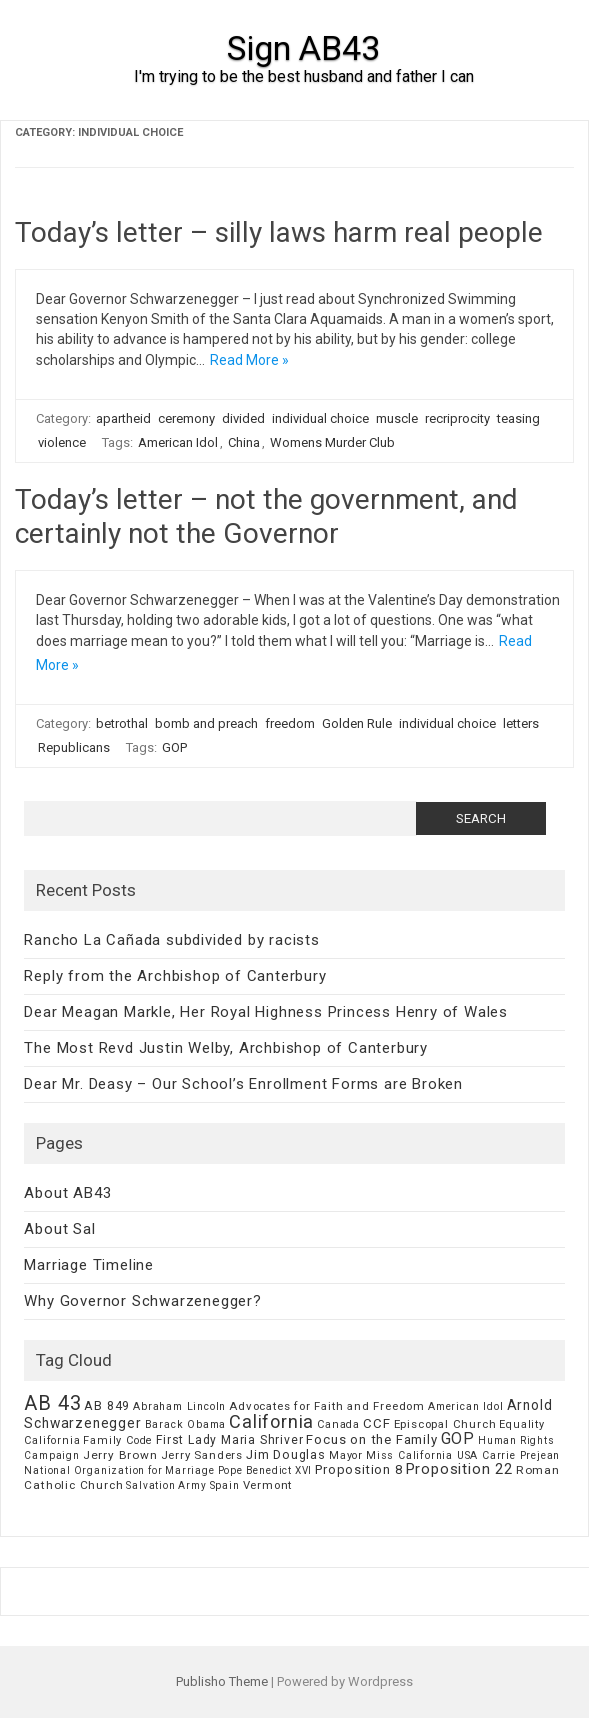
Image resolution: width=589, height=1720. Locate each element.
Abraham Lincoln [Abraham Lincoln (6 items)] (179, 1406)
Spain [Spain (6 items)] (225, 1485)
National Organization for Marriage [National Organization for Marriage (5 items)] (119, 1470)
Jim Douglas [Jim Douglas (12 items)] (286, 1454)
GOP (174, 747)
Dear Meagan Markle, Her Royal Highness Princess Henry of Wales (266, 1012)
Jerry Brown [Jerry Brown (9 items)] (120, 1455)
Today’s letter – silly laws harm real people (279, 232)
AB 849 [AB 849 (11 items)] (107, 1405)
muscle (397, 418)
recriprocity (457, 418)
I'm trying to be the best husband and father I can (304, 76)
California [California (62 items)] (271, 1421)
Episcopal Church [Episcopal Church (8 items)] (445, 1424)
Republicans (74, 747)
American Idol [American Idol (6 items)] (465, 1406)
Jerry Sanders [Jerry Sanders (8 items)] (202, 1455)
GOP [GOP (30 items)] (458, 1438)
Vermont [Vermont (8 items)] (268, 1485)
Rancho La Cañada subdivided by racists (171, 940)
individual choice (320, 418)
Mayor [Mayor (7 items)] (346, 1455)
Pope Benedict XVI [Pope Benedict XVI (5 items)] (265, 1470)
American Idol (178, 442)
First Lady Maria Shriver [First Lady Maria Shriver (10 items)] (229, 1440)
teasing (518, 418)
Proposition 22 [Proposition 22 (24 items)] (459, 1469)
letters (521, 723)
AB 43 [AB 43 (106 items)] (52, 1403)
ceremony (186, 418)
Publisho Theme (222, 1681)
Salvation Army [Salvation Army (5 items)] (166, 1485)
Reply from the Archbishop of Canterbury (175, 976)
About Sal (59, 1229)
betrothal (122, 723)
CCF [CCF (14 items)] (376, 1423)
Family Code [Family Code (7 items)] (118, 1440)
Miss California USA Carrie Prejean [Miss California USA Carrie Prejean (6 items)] (463, 1455)
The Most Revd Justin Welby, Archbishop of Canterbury (226, 1048)
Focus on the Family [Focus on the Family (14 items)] (371, 1439)
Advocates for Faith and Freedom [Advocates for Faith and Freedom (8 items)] (327, 1406)
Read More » (249, 360)
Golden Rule (357, 723)
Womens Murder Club (332, 442)
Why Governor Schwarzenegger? (142, 1301)
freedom (290, 723)
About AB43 (67, 1193)
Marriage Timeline (89, 1265)
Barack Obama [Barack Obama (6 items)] (186, 1424)
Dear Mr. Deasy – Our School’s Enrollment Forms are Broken (243, 1084)
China (244, 442)
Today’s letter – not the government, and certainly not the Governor (266, 516)
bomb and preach (206, 723)
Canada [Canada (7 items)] (338, 1424)
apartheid (123, 418)
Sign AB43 (303, 48)
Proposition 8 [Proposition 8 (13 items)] (358, 1469)
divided (243, 418)
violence (62, 442)
